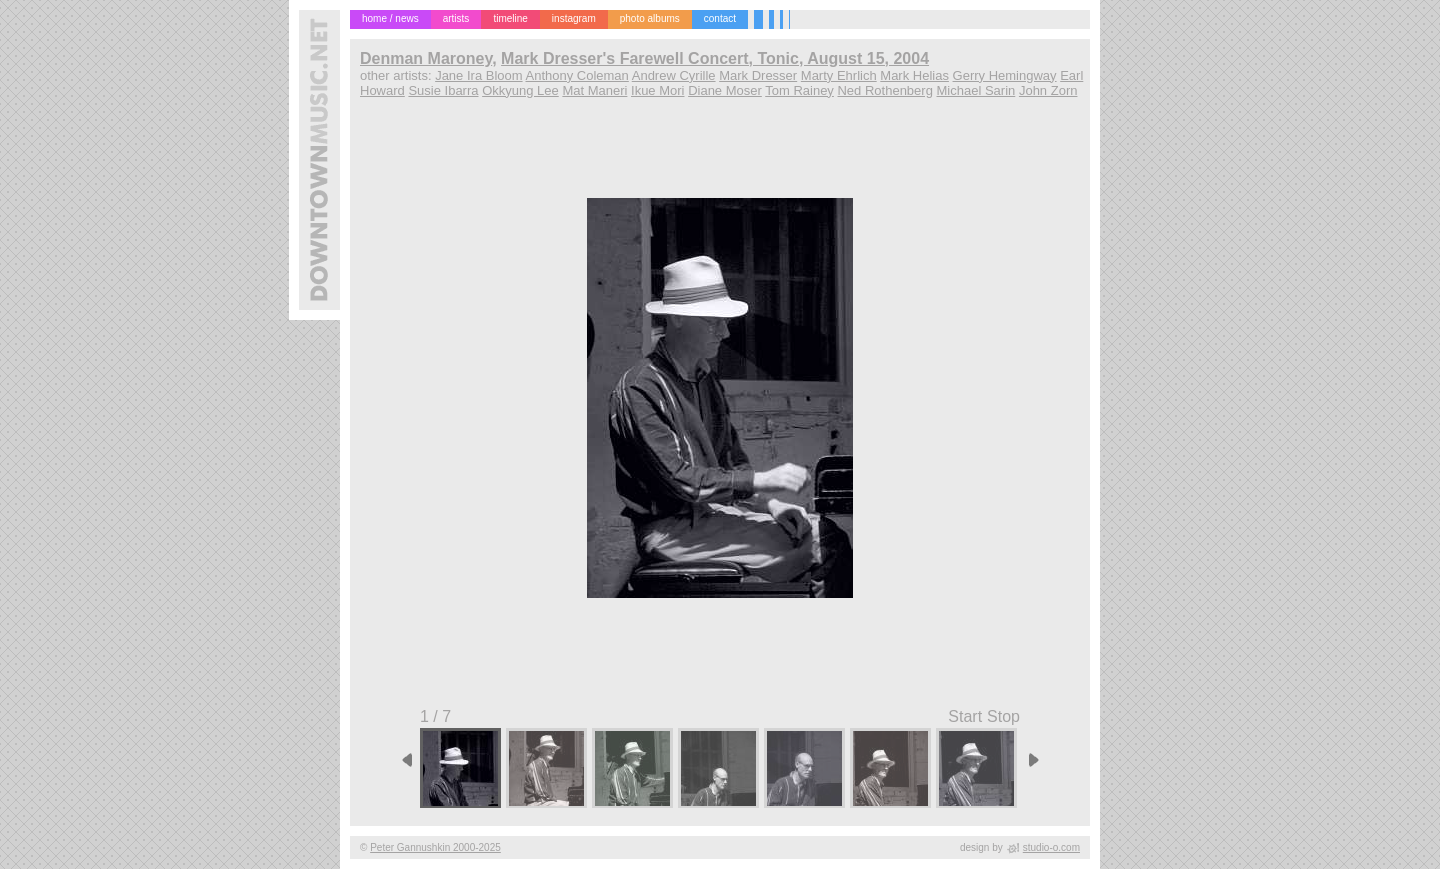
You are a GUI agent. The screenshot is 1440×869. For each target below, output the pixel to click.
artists (456, 18)
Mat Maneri (594, 90)
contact (720, 18)
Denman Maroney (426, 58)
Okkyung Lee (520, 90)
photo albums (650, 18)
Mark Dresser (758, 75)
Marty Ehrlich (839, 75)
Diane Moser (725, 90)
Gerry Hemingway (1005, 75)
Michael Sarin (976, 90)
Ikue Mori (657, 90)
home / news (390, 18)
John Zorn (1048, 90)
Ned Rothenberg (884, 90)
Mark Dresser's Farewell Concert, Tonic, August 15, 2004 (715, 58)
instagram (574, 18)
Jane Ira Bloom (478, 75)
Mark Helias (914, 75)
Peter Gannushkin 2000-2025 (435, 847)
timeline (510, 18)
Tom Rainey (799, 90)
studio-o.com (1051, 847)
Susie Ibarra (443, 90)
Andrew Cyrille (674, 75)
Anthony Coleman (576, 75)
